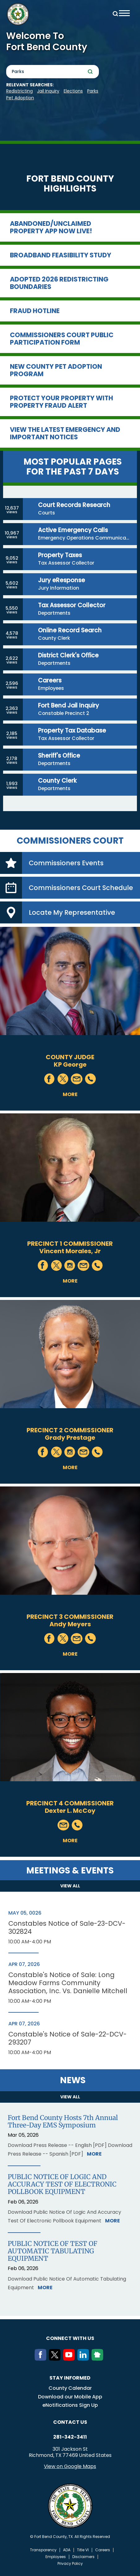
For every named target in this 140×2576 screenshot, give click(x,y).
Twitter (62, 1078)
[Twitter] (56, 2359)
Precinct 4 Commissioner (70, 1803)
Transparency (43, 2550)
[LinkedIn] (84, 2359)
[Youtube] (70, 2359)
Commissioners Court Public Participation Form (61, 338)
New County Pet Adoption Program (56, 370)
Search (114, 13)
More (70, 1094)
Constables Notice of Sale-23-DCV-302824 (66, 1928)
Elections (73, 91)
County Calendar (70, 2388)
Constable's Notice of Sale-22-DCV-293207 (67, 2038)
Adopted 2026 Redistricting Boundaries (59, 283)
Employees (55, 2557)
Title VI (83, 2550)
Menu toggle (124, 13)
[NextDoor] (98, 2359)
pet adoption (20, 98)
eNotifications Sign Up (70, 2405)
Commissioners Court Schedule (81, 887)
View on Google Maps (70, 2466)
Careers (102, 2550)
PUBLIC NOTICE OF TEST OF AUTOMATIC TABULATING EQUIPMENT (52, 2251)
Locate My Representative (72, 912)
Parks (92, 91)
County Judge (70, 1057)
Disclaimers (83, 2557)
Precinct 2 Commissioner (70, 1430)
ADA (66, 2550)
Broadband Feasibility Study (60, 255)
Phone (90, 1078)
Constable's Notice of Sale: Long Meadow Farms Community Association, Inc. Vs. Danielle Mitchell (67, 1983)
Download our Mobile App (70, 2396)
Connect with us (70, 2338)
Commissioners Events (66, 862)
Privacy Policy (70, 2563)
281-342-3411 (70, 2437)
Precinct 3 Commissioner (70, 1616)
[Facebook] (42, 2359)
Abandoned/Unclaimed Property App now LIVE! (51, 227)
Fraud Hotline (35, 310)
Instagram (69, 1265)
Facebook (49, 1078)
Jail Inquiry (48, 91)
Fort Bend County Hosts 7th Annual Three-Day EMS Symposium (63, 2121)
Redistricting (19, 91)
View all (70, 1886)
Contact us (70, 2422)
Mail (77, 1078)
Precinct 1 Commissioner (70, 1243)
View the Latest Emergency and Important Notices (65, 433)
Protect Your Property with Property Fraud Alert (61, 401)
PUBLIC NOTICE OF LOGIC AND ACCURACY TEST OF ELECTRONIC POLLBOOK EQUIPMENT (62, 2184)
